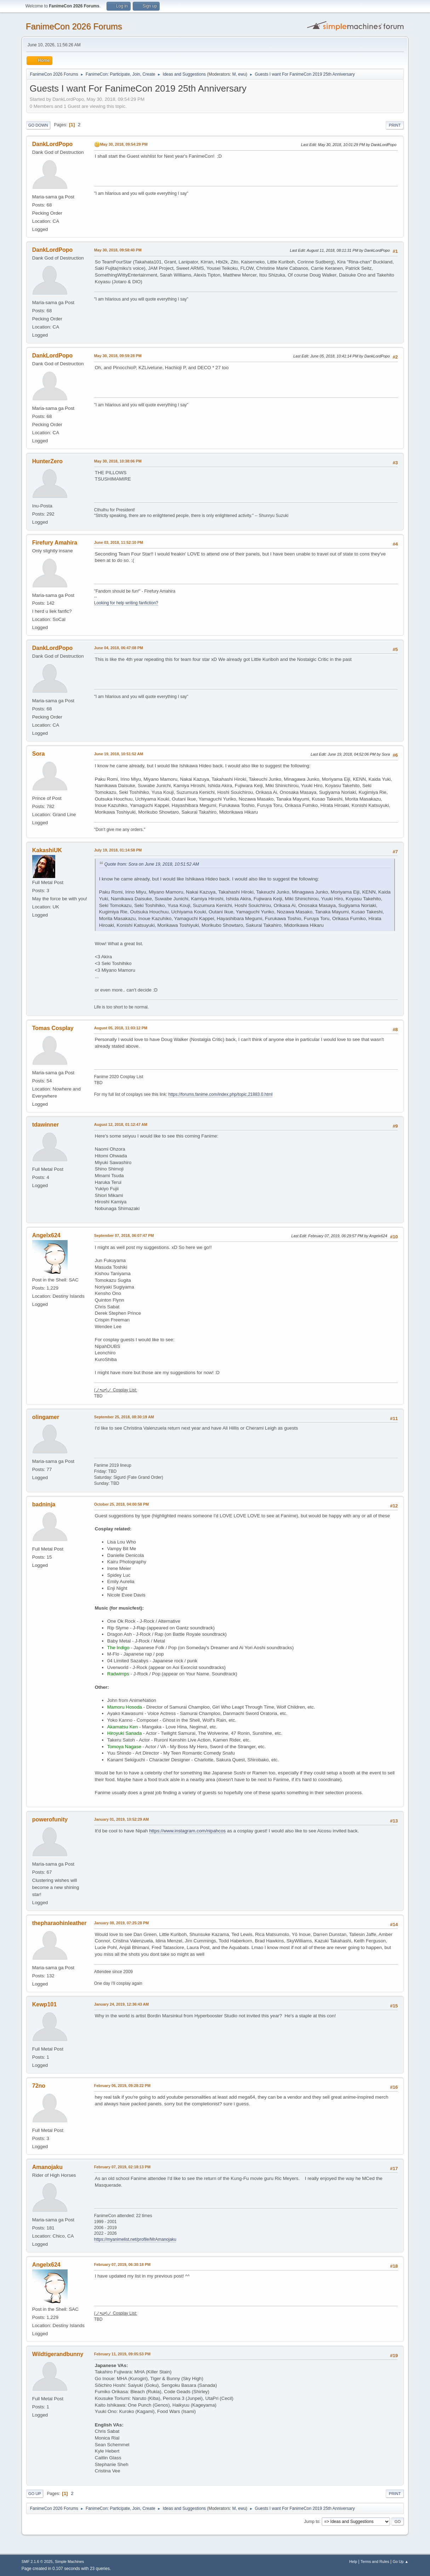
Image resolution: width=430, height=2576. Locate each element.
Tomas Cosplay (53, 1028)
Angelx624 (46, 1235)
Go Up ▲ (400, 2561)
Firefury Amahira (54, 543)
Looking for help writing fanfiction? (126, 602)
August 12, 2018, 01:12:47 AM (121, 1124)
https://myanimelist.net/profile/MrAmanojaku (135, 2239)
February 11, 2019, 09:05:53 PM (122, 2354)
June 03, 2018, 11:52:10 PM (118, 542)
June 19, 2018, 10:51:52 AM (118, 754)
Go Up (34, 2493)
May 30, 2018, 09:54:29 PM (124, 144)
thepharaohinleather (59, 1923)
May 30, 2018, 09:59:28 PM (118, 356)
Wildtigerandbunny (58, 2354)
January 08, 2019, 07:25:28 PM (121, 1923)
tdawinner (45, 1125)
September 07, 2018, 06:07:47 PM (124, 1235)
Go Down (38, 125)
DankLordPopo (52, 144)
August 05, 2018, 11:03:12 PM (120, 1028)
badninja (44, 1504)
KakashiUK (47, 850)
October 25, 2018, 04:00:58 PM (121, 1504)
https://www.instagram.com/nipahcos (187, 1830)
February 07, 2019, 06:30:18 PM (122, 2264)
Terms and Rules (375, 2561)
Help (353, 2561)
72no (38, 2086)
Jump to (311, 2521)
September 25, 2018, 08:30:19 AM (124, 1417)
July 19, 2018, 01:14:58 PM (118, 850)
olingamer (45, 1417)
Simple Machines (69, 2561)
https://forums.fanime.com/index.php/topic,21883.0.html (220, 1094)
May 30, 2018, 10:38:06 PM (118, 461)
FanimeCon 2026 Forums (74, 26)
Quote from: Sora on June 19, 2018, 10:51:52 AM (151, 864)
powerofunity (50, 1819)
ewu (242, 74)
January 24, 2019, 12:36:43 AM (121, 2004)
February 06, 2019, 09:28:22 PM (122, 2085)
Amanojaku (47, 2167)
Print (395, 125)
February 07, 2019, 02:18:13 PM (122, 2167)
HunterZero (47, 461)
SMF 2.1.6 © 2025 (37, 2561)
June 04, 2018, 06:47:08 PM (118, 648)
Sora (38, 754)
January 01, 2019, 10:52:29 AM (121, 1819)
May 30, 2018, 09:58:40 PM (118, 250)
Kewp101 (44, 2004)
